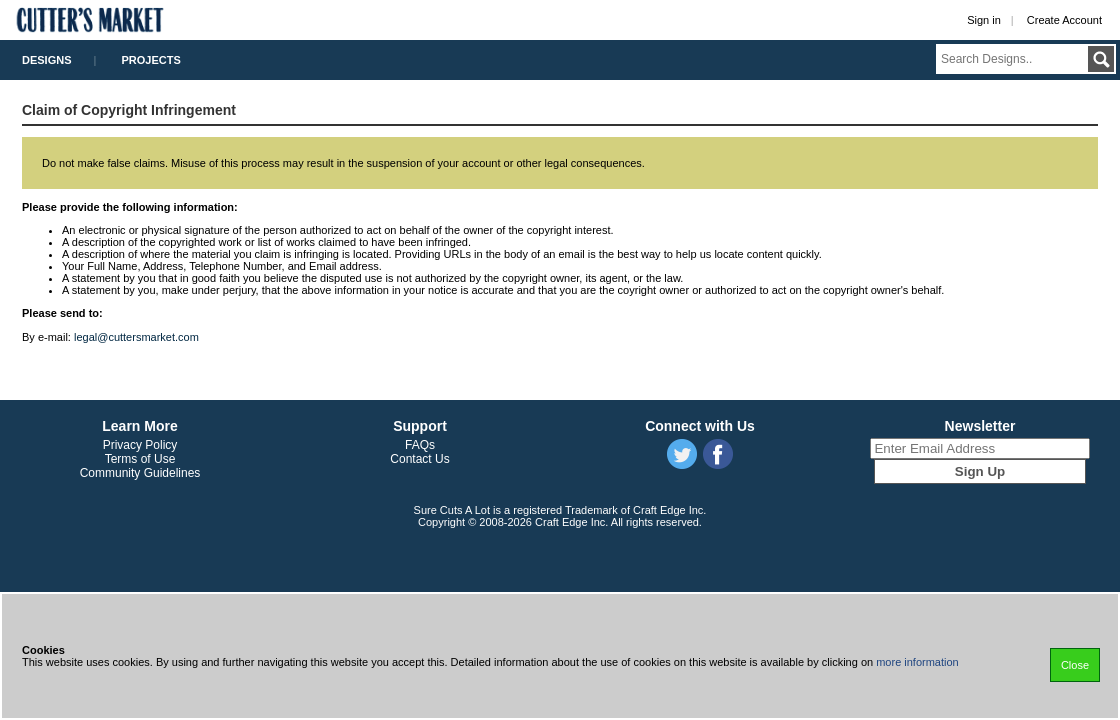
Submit (1101, 59)
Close (1075, 665)
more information (917, 662)
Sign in (984, 20)
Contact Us (419, 459)
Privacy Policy (140, 445)
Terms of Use (140, 459)
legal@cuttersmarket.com (136, 337)
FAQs (420, 445)
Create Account (1064, 20)
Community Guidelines (140, 473)
